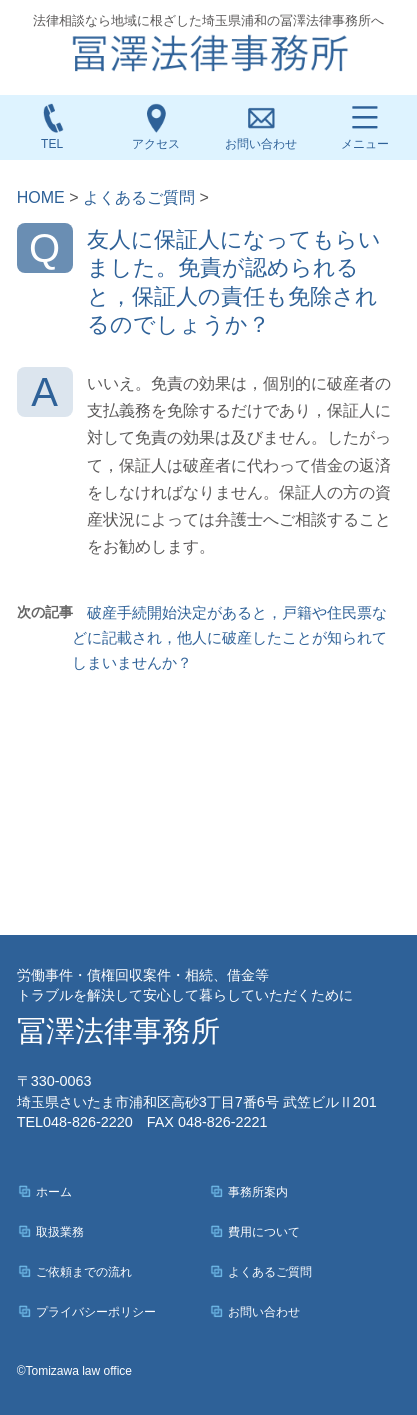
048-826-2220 (75, 1122)
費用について (264, 1232)
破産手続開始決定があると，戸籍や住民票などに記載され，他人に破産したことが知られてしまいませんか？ (229, 637)
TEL (52, 126)
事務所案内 (258, 1192)
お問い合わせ (261, 143)
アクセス (156, 126)
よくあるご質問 (270, 1272)
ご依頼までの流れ (84, 1272)
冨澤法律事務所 (118, 1031)
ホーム (54, 1192)
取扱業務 (60, 1232)
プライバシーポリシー (96, 1312)
